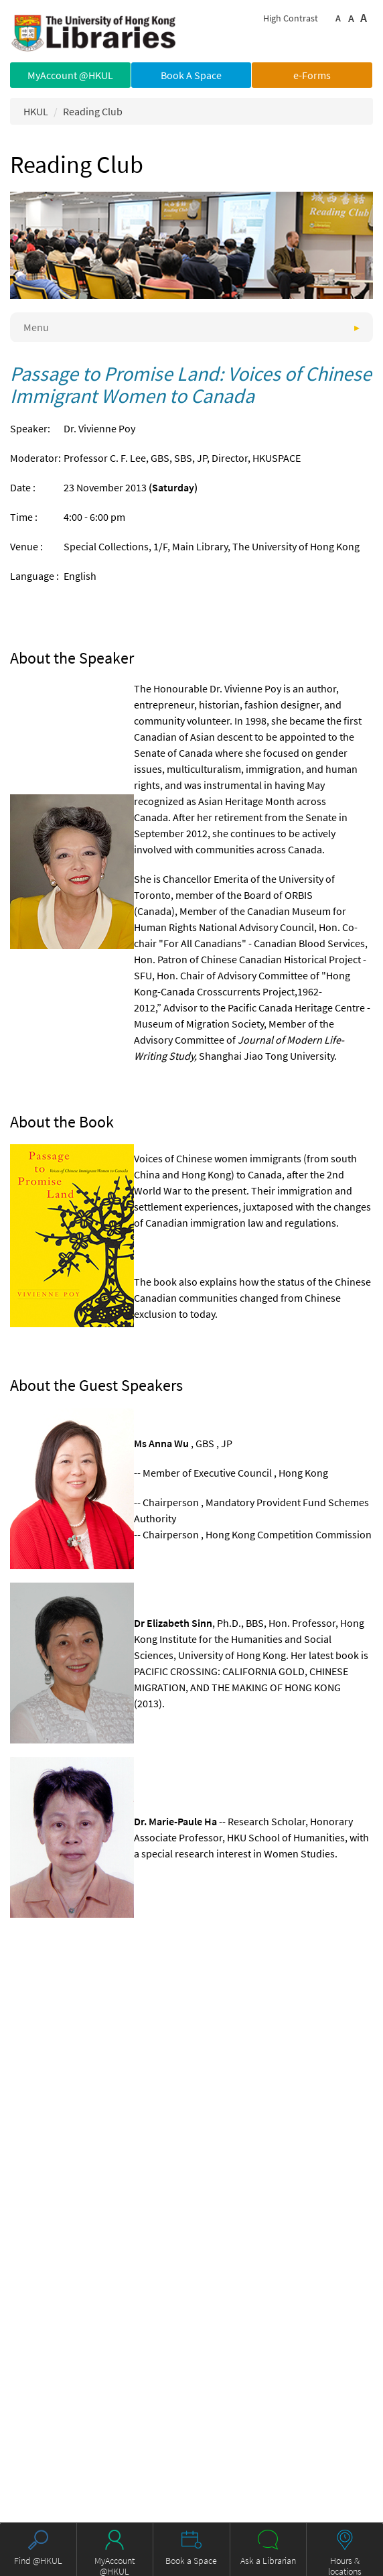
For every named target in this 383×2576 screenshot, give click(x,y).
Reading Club (93, 111)
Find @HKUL (38, 2561)
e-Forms (312, 75)
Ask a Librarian (268, 2561)
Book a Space (191, 2561)
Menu (36, 327)
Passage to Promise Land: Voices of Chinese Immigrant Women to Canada (191, 384)
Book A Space (191, 75)
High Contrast (290, 18)
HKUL (35, 111)
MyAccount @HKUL (70, 75)
